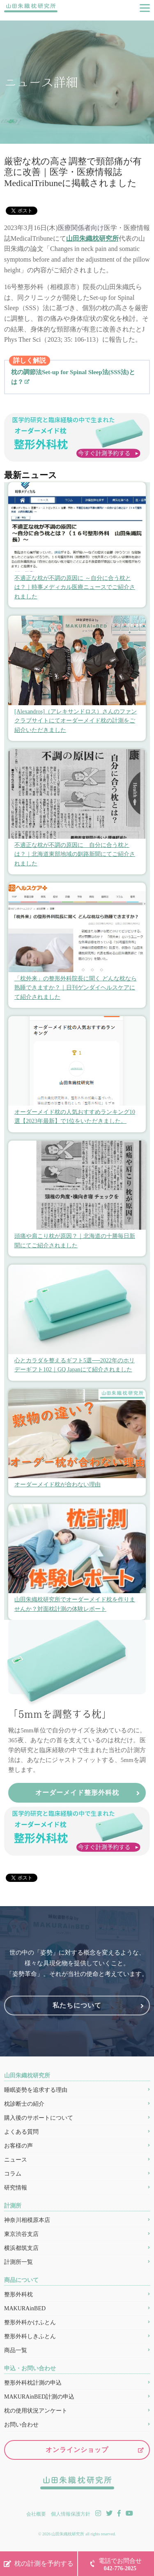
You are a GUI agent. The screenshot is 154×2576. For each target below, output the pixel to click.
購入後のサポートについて (38, 2118)
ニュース (15, 2160)
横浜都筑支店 (21, 2248)
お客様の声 (18, 2146)
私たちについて (77, 2005)
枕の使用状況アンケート (35, 2411)
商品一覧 (15, 2350)
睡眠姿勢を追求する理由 (35, 2090)
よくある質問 (21, 2132)
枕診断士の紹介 (24, 2104)
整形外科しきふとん (30, 2336)
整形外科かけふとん (30, 2322)
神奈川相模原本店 (27, 2220)
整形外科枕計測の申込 (33, 2383)
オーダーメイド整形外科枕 (77, 1792)
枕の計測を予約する (44, 2563)
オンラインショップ (77, 2449)
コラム (12, 2174)
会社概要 (36, 2514)
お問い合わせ (21, 2425)
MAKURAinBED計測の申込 (39, 2397)
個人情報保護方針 (70, 2514)
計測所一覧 (18, 2262)
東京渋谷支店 (21, 2234)
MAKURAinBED (25, 2308)
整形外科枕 (18, 2294)
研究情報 (15, 2188)
